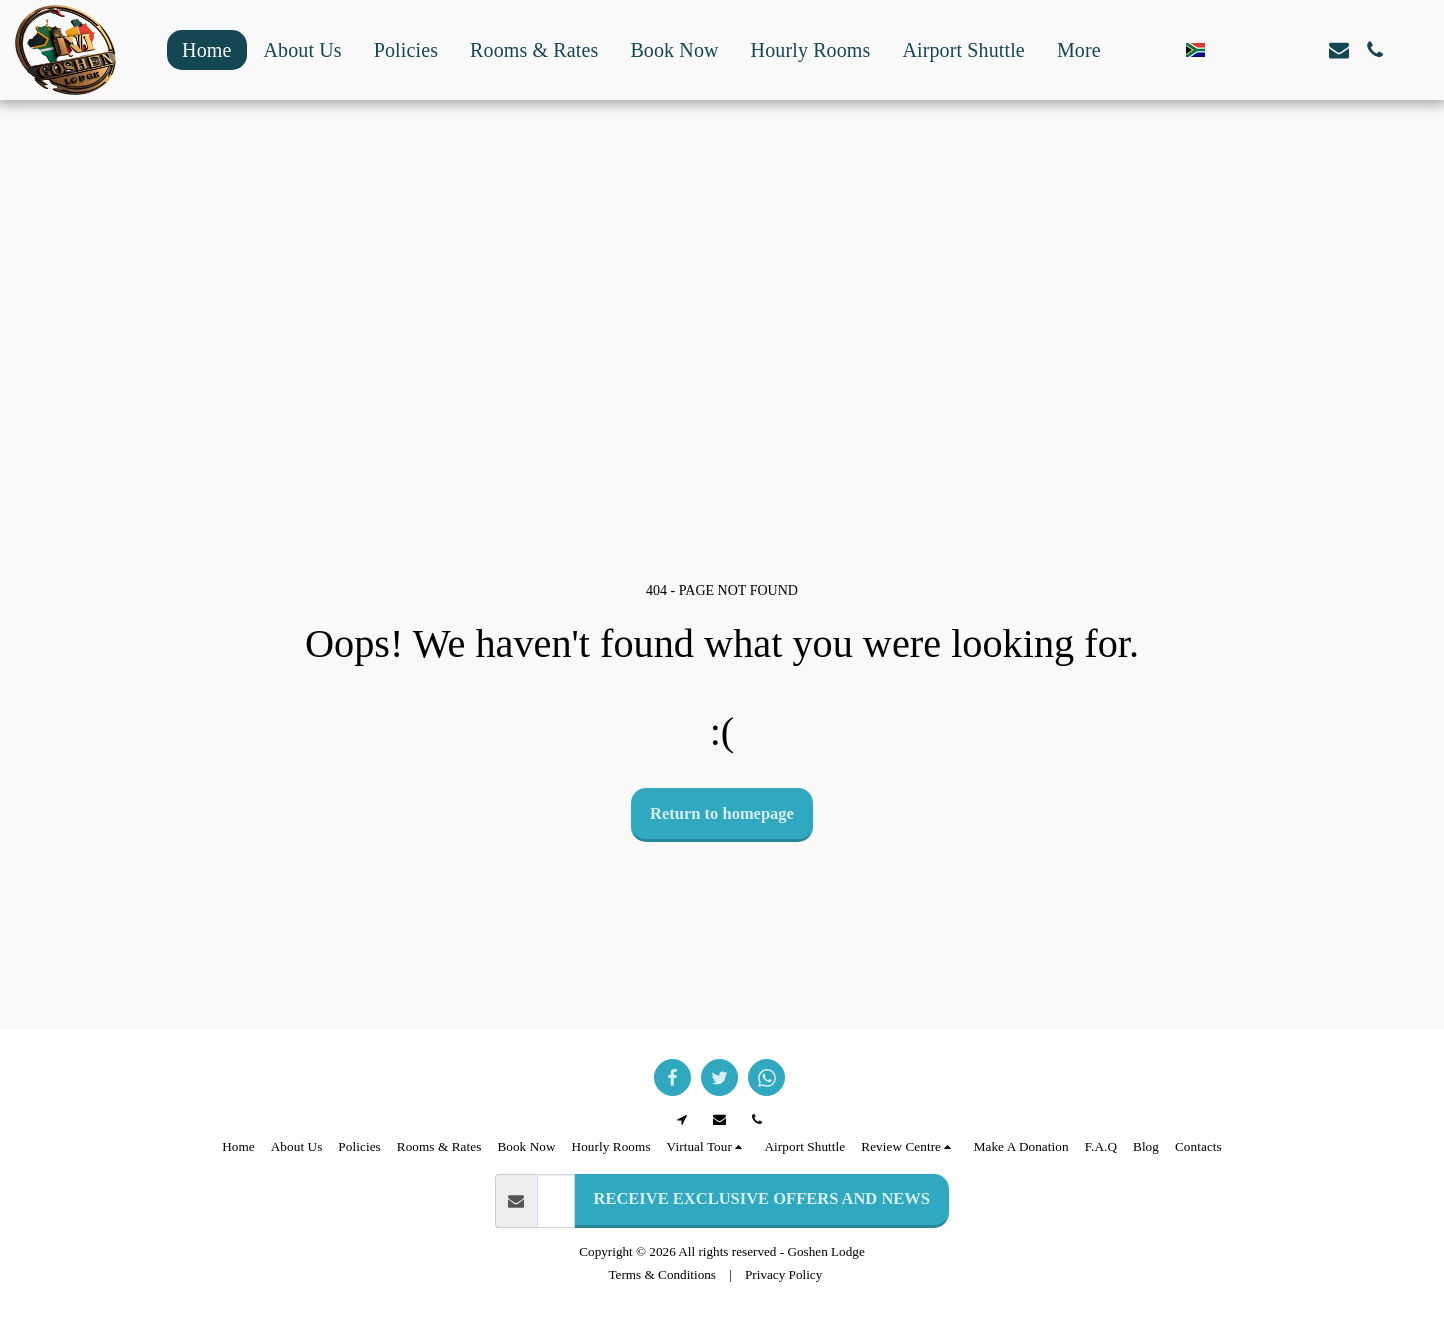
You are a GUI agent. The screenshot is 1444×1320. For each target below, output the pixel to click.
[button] (1231, 50)
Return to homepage (722, 813)
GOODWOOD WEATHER (722, 153)
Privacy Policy (783, 1274)
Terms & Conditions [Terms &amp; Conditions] (662, 1274)
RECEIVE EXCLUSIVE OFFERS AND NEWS (762, 1198)
